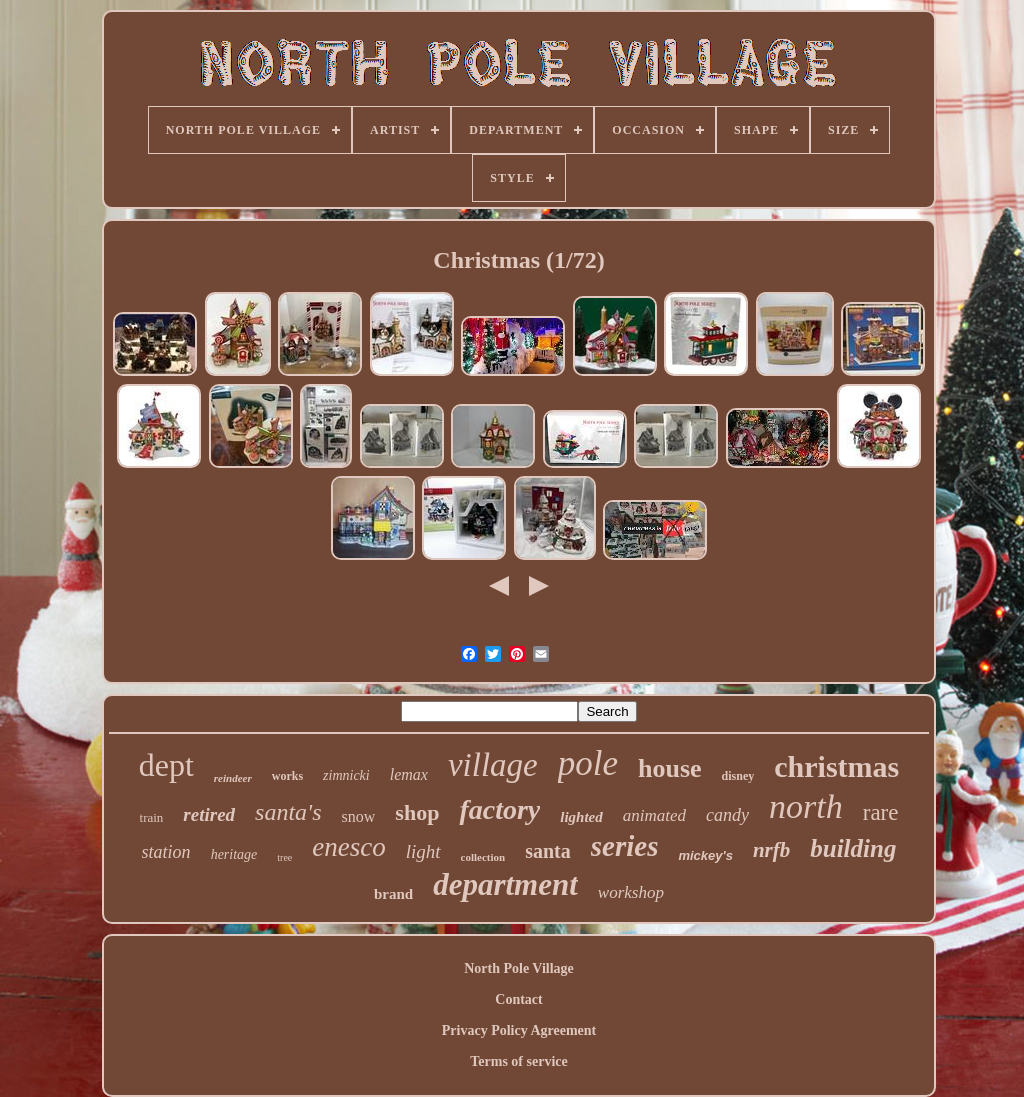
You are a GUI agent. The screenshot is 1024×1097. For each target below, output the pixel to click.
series (625, 846)
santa (548, 851)
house (670, 768)
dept (166, 765)
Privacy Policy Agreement (519, 1030)
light (423, 851)
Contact (518, 999)
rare (881, 812)
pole (588, 763)
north (806, 806)
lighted (581, 817)
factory (499, 809)
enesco (348, 847)
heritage (234, 854)
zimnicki (346, 775)
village (493, 765)
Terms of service (518, 1061)
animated (654, 815)
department (505, 884)
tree (284, 857)
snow (359, 816)
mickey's (705, 855)
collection (483, 857)
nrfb (771, 850)
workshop (631, 892)
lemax (409, 774)
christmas (836, 766)
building (853, 848)
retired (209, 814)
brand (393, 894)
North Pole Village (519, 968)
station (166, 852)
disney (738, 776)
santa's (288, 812)
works (287, 776)
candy (727, 815)
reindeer (233, 778)
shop (417, 812)
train (152, 817)
